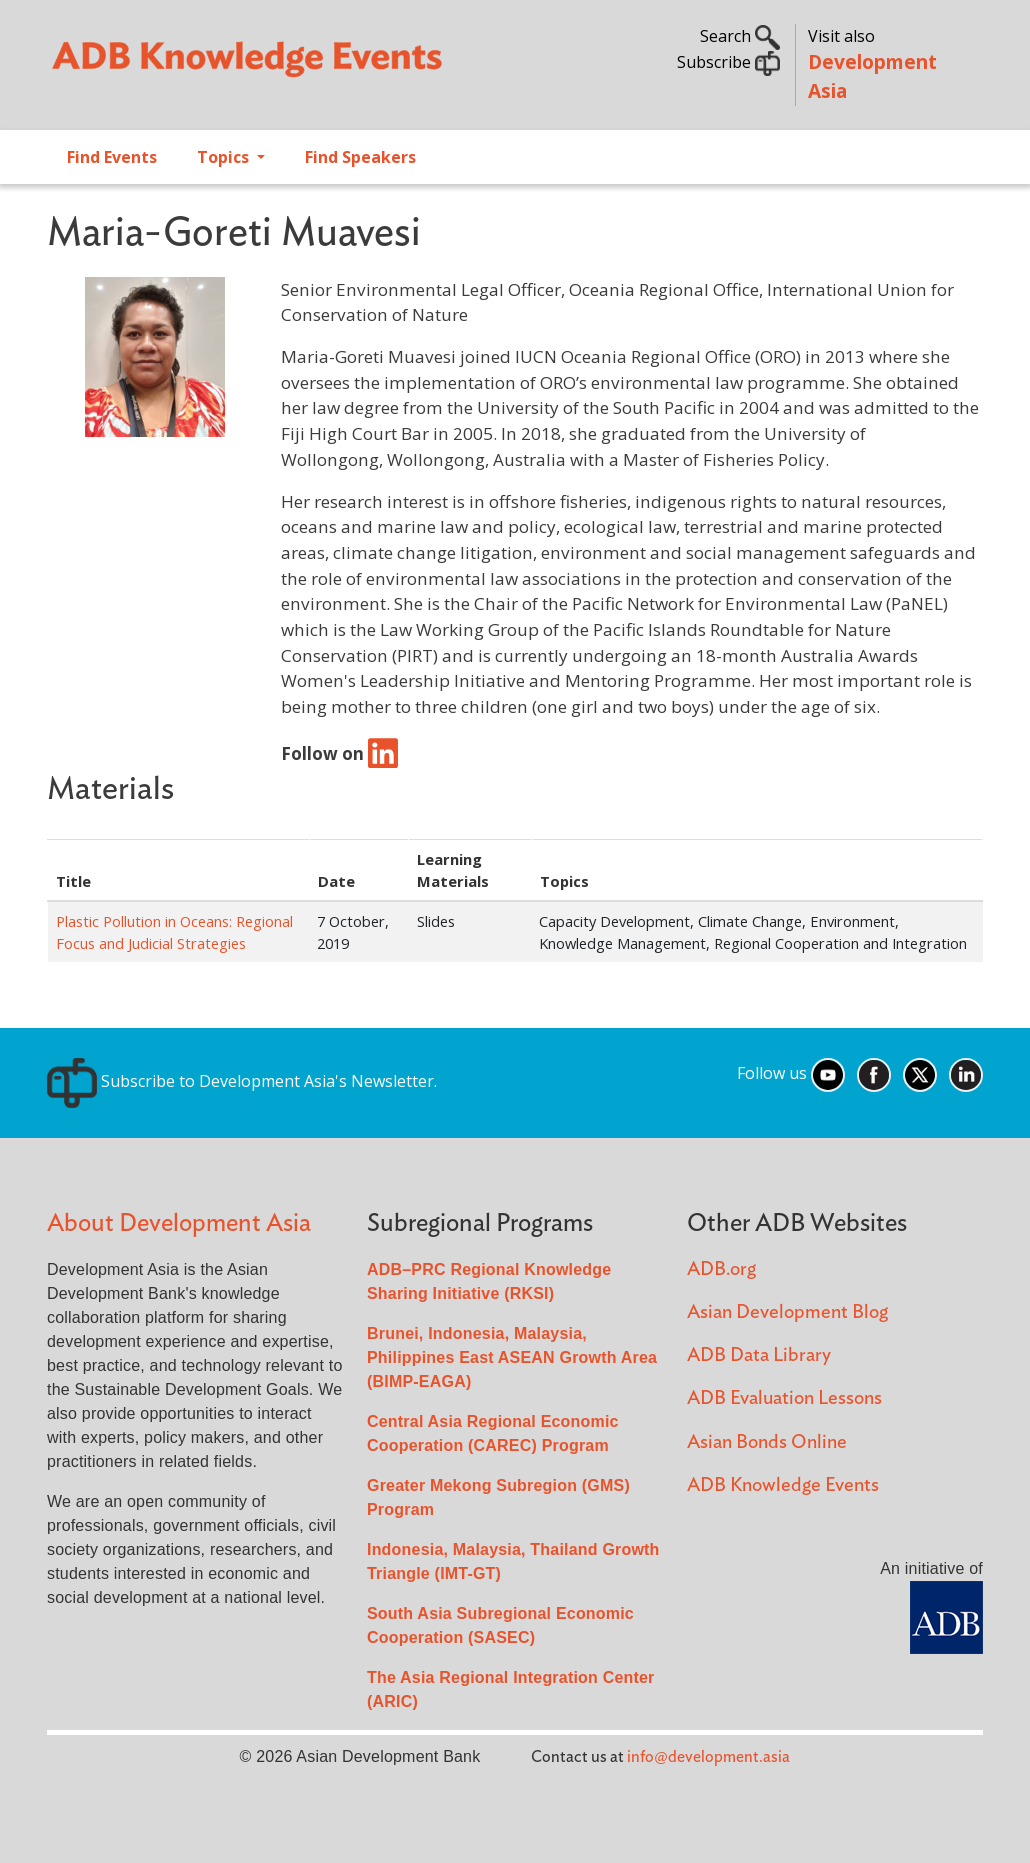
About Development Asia (179, 1223)
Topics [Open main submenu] (225, 157)
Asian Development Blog (787, 1312)
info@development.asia (708, 1757)
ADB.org (721, 1269)
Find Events (112, 157)
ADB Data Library (759, 1355)
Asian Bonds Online (767, 1442)
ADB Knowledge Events (783, 1485)
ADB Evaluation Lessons (784, 1398)
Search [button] (740, 36)
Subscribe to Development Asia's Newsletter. (242, 1081)
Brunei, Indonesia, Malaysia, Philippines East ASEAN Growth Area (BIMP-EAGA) (512, 1357)
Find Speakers (360, 157)
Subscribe (728, 62)
